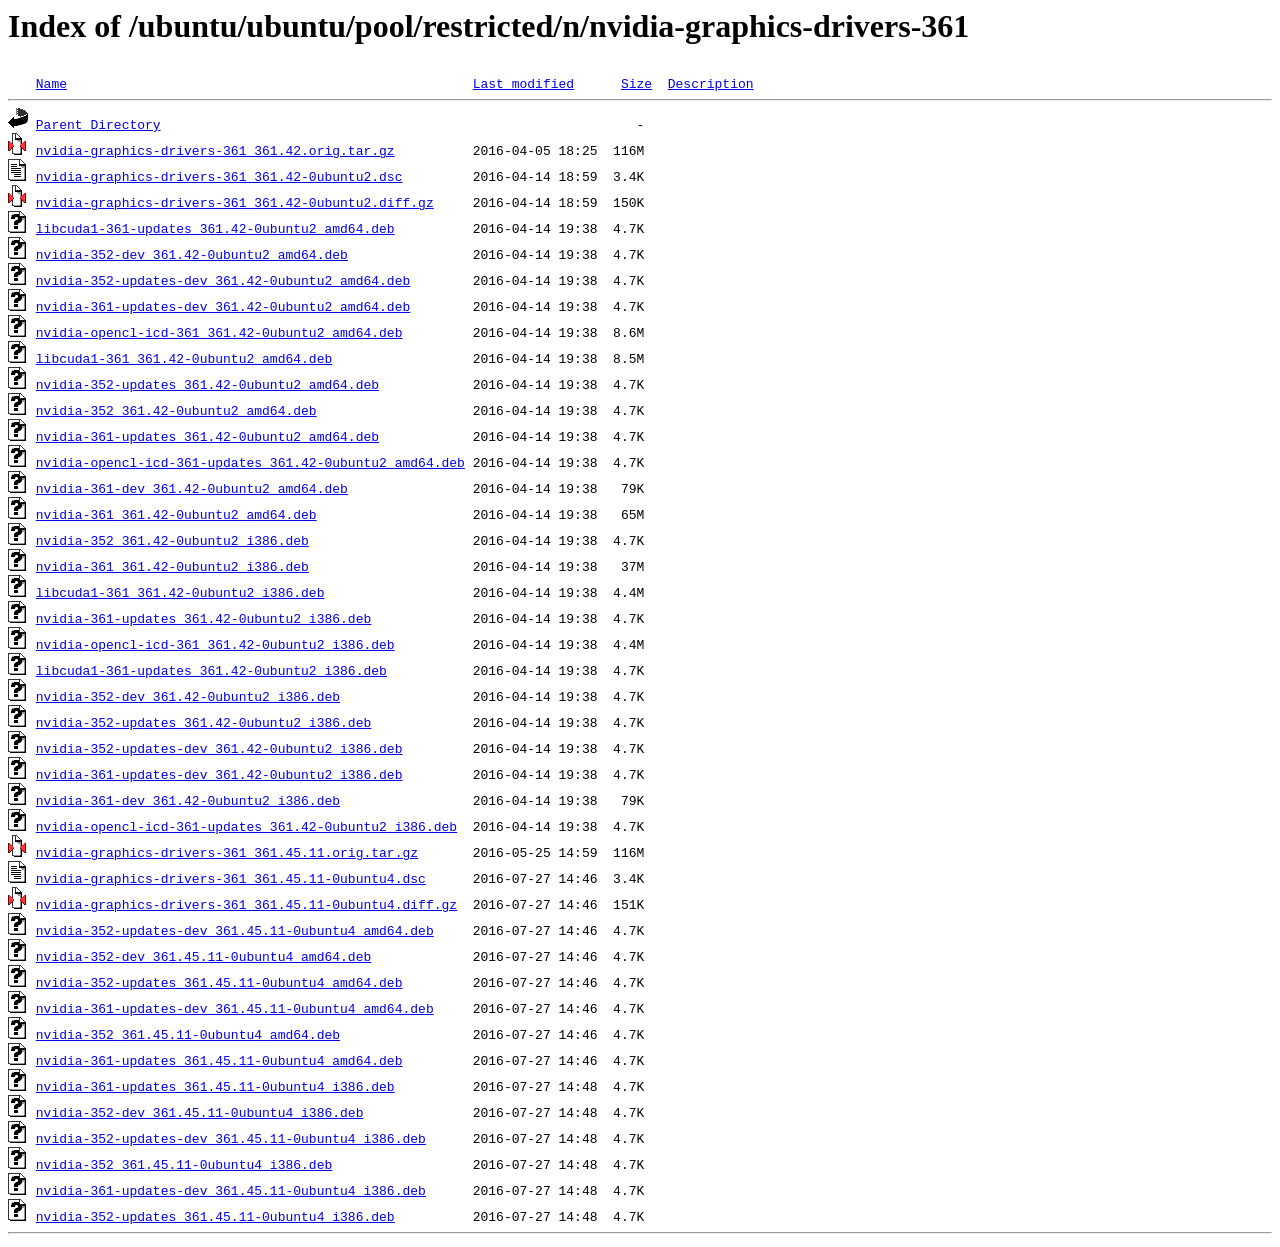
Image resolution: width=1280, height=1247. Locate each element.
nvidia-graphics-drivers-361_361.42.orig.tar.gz (215, 150)
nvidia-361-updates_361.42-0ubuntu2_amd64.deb (207, 436)
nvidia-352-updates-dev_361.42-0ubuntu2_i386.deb (219, 748)
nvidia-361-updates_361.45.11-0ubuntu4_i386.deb (215, 1086)
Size (636, 83)
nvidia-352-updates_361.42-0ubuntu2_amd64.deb (207, 384)
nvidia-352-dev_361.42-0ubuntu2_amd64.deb (192, 254)
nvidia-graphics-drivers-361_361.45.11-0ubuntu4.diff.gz (246, 904)
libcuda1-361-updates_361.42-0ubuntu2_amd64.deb (215, 228)
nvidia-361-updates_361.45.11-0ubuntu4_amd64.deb (219, 1060)
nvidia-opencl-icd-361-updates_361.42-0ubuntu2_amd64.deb (250, 462)
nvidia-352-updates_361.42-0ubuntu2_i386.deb (203, 722)
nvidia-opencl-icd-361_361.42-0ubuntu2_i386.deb (215, 644)
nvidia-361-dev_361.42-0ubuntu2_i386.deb (188, 800)
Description (711, 83)
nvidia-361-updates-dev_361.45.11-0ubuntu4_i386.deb (231, 1190)
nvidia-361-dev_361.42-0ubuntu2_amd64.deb (192, 488)
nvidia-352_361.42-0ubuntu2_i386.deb (172, 540)
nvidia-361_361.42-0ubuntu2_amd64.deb (176, 514)
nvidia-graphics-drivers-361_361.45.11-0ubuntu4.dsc (231, 878)
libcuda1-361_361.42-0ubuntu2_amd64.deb (184, 358)
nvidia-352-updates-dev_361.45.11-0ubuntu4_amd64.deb (235, 930)
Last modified (523, 83)
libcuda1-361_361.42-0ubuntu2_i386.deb (180, 592)
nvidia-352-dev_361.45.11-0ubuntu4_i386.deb (200, 1112)
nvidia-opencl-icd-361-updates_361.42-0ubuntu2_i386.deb (246, 826)
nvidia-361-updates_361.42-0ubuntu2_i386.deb (203, 618)
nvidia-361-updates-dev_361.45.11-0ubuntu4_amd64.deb (235, 1008)
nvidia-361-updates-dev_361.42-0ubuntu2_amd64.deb (223, 306)
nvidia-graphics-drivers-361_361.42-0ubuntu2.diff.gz (235, 202)
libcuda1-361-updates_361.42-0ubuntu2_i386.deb (211, 670)
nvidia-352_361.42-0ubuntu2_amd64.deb (176, 410)
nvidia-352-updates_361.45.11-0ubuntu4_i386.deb (215, 1216)
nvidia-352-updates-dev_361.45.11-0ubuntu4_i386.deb (231, 1138)
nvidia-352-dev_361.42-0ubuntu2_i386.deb (188, 696)
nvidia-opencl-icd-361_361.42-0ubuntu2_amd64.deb (219, 332)
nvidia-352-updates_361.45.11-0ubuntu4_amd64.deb (219, 982)
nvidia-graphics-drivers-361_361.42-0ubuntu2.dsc (219, 176)
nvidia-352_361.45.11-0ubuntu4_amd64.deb (188, 1034)
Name (51, 83)
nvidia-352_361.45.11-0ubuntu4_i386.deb (184, 1164)
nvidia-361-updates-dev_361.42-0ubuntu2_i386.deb (219, 774)
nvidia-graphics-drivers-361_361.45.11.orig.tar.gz (227, 852)
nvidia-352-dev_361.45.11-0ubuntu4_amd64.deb (203, 956)
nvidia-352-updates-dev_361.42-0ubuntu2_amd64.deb (223, 280)
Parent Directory (98, 124)
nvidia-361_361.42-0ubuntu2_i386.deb (172, 566)
